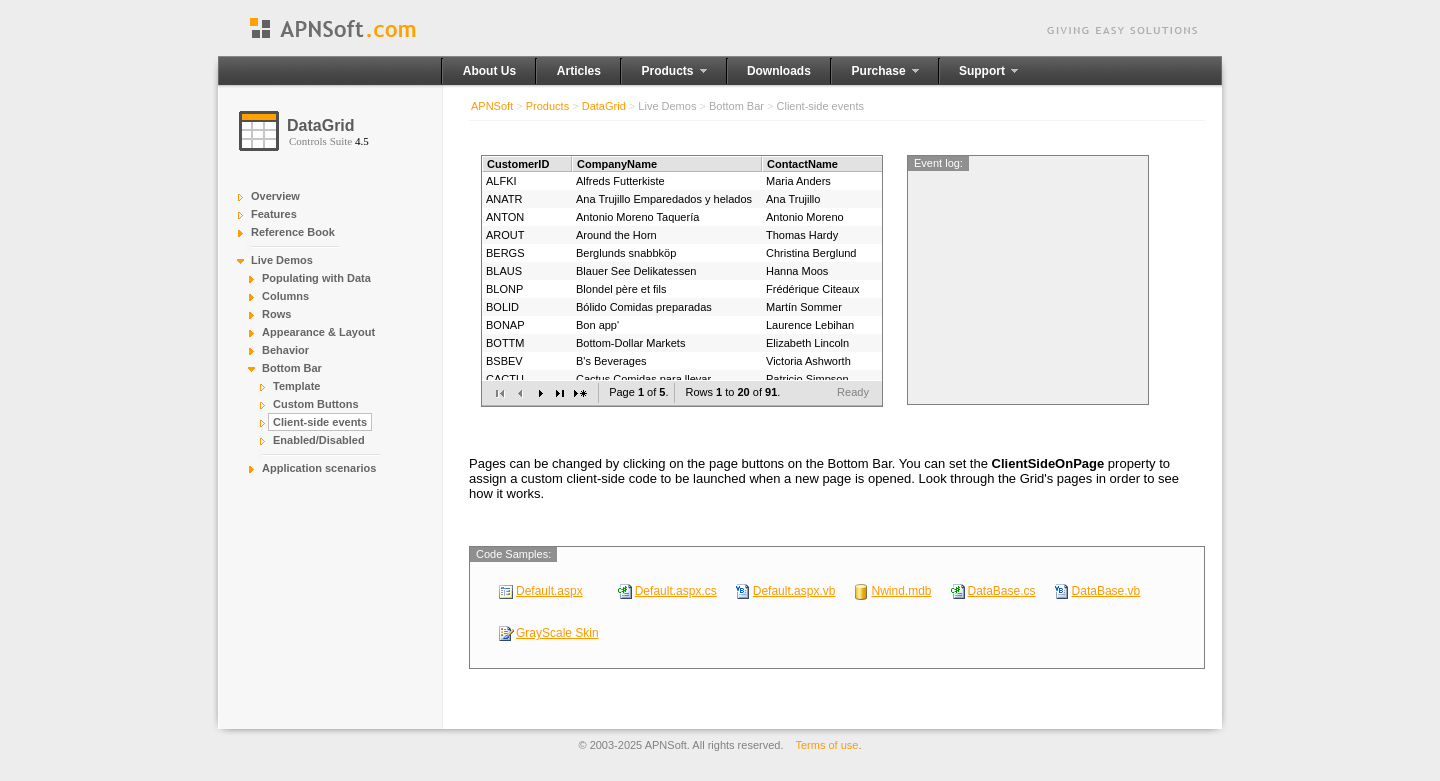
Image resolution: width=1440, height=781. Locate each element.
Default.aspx (549, 591)
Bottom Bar (292, 368)
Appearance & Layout (318, 332)
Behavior (285, 350)
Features (274, 214)
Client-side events (320, 422)
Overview (275, 196)
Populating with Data (316, 278)
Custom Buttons (316, 404)
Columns (285, 296)
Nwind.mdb (901, 591)
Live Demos (282, 260)
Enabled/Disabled (319, 440)
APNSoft (492, 106)
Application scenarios (319, 468)
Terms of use (827, 745)
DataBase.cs (1002, 591)
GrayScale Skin (557, 633)
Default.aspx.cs (676, 591)
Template (296, 386)
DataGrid (604, 106)
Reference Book (293, 232)
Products (547, 106)
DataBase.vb (1106, 591)
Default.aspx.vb (794, 591)
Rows (276, 314)
